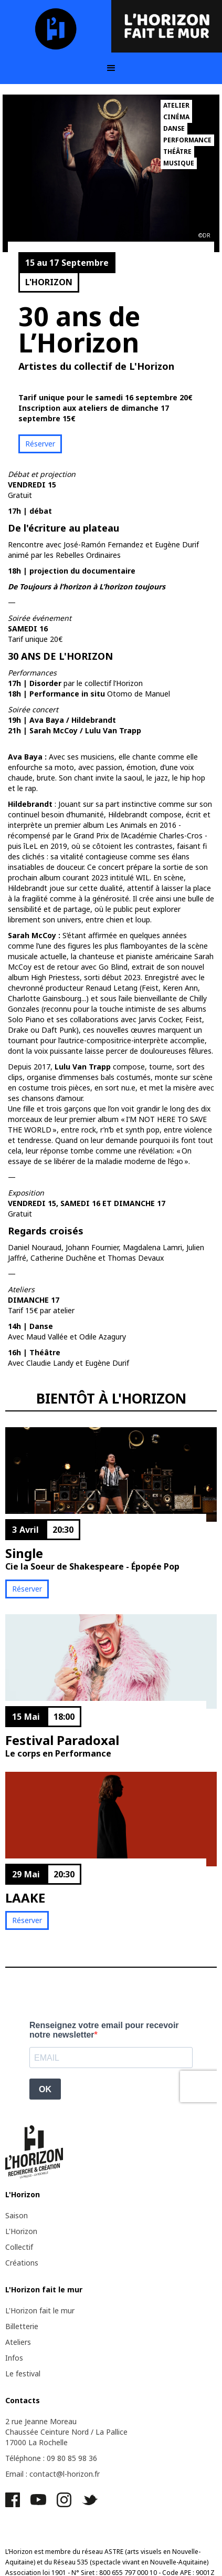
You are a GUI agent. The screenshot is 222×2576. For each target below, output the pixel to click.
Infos (14, 2358)
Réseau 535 (71, 2562)
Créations (21, 2263)
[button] (111, 68)
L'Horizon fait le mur (40, 2310)
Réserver (40, 444)
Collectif (19, 2247)
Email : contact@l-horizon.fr (52, 2474)
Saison (16, 2215)
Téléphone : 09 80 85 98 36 (51, 2458)
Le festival (22, 2373)
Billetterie (21, 2326)
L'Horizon (21, 2231)
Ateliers (18, 2342)
